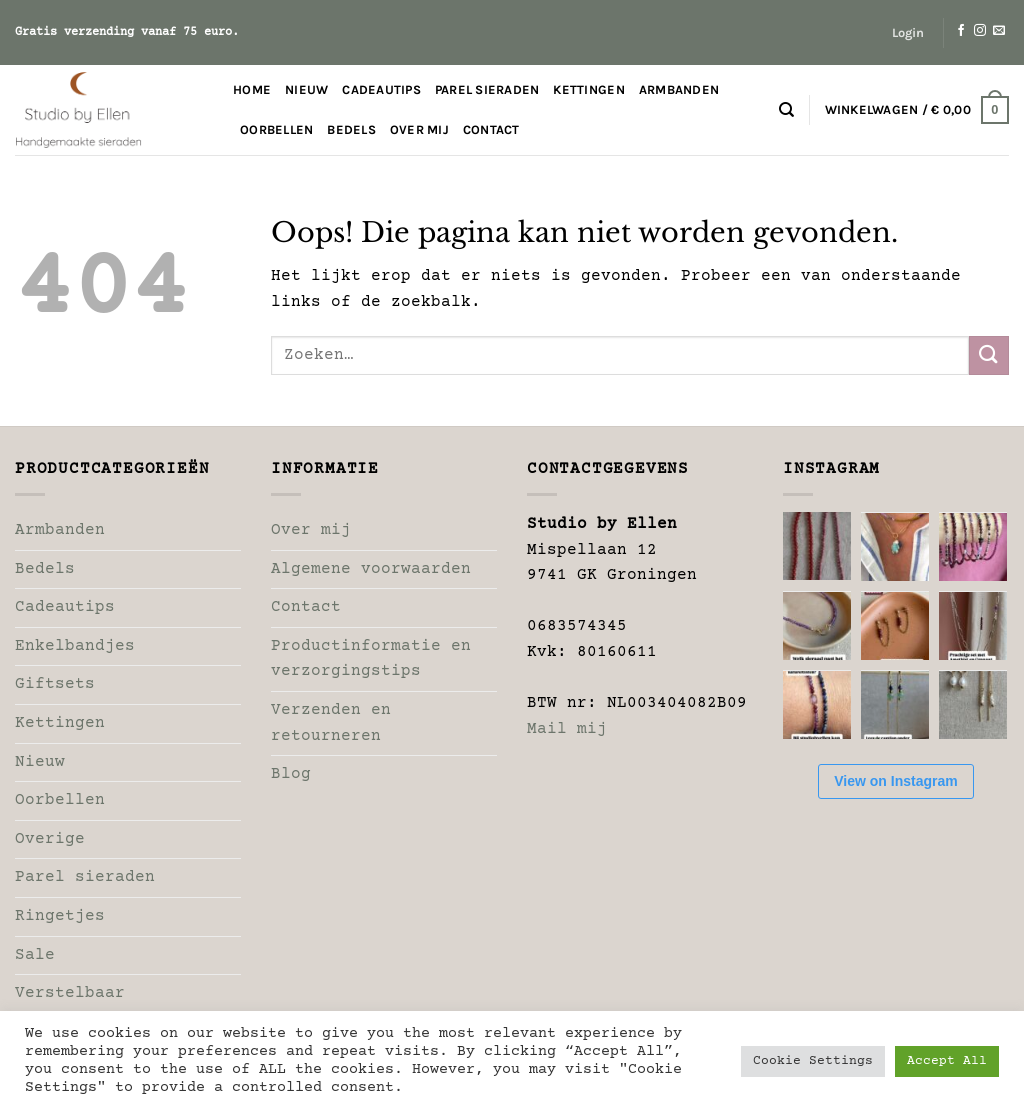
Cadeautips (381, 89)
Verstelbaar (70, 993)
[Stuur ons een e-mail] (999, 31)
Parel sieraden (487, 89)
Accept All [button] (947, 1061)
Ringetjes (60, 916)
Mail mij (567, 729)
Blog (291, 774)
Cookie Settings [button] (813, 1061)
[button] (908, 33)
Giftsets (55, 684)
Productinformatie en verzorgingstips (371, 659)
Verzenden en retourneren (331, 723)
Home (252, 89)
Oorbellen (276, 129)
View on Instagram (895, 781)
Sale (35, 955)
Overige (50, 839)
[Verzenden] (989, 355)
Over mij (419, 129)
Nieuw (306, 89)
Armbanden (679, 89)
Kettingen (588, 89)
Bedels (351, 129)
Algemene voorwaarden (371, 569)
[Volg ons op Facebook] (961, 31)
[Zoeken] (786, 110)
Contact (491, 129)
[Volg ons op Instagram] (980, 31)
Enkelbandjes (75, 646)
